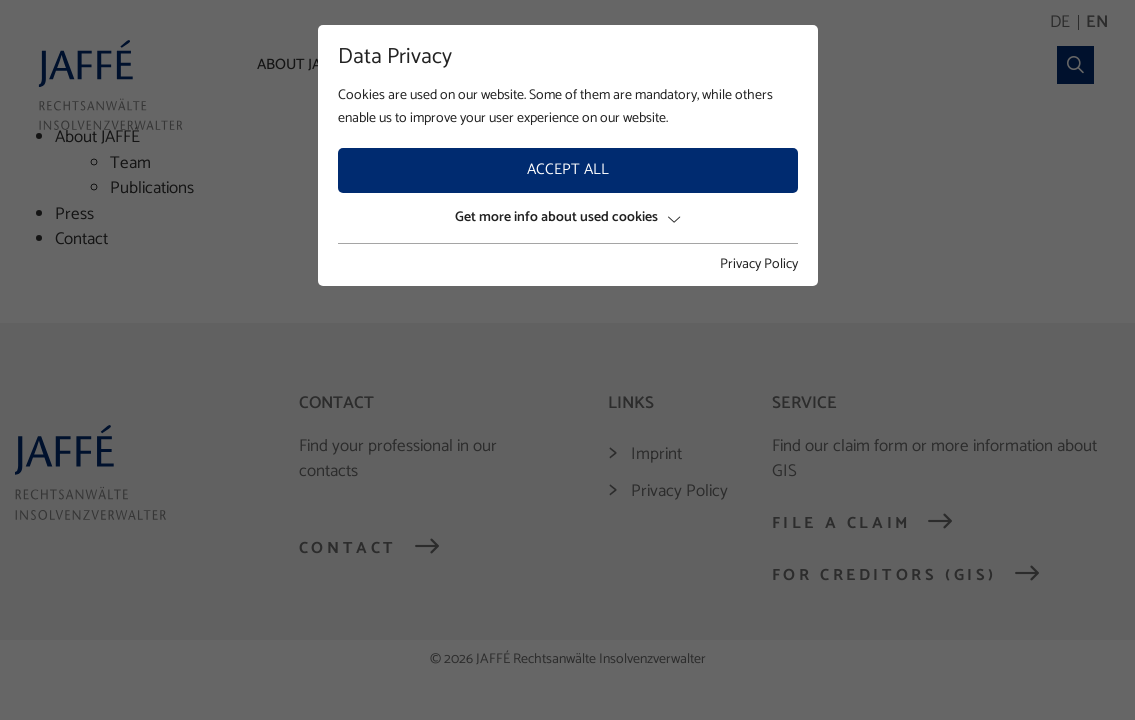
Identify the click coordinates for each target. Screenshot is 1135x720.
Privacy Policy (759, 265)
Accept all (568, 169)
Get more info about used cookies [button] (567, 217)
